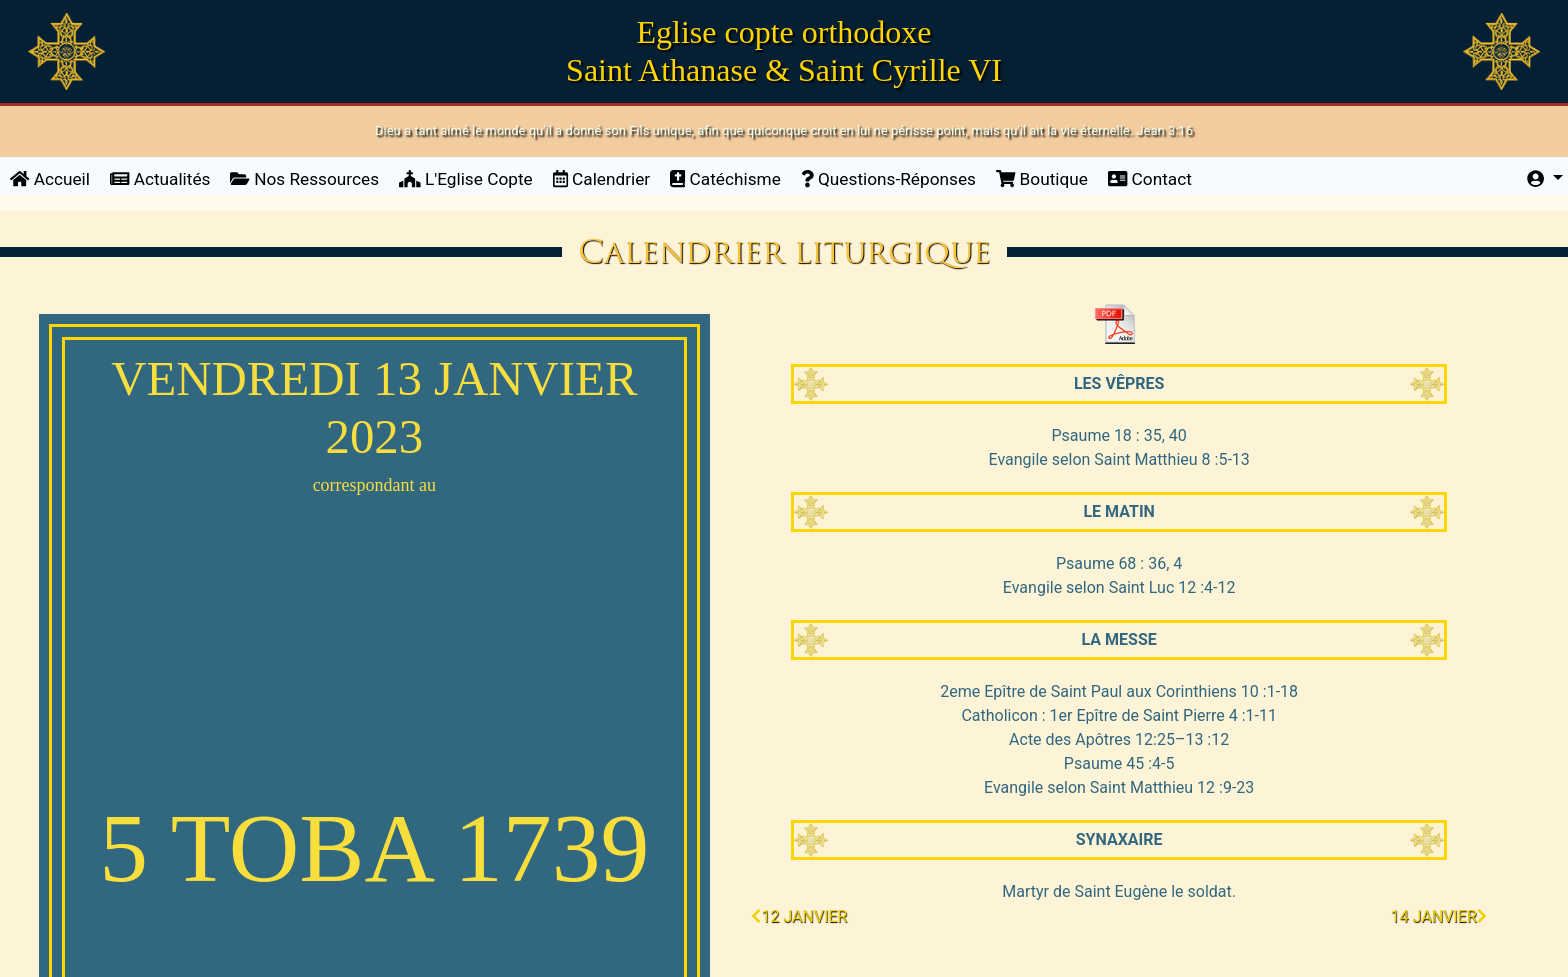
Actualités (160, 179)
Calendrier (602, 179)
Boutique (1042, 179)
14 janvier (1439, 916)
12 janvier (799, 916)
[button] (1545, 180)
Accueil (55, 177)
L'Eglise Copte (466, 179)
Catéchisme (725, 179)
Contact (1150, 179)
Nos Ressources (304, 179)
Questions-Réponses (888, 179)
